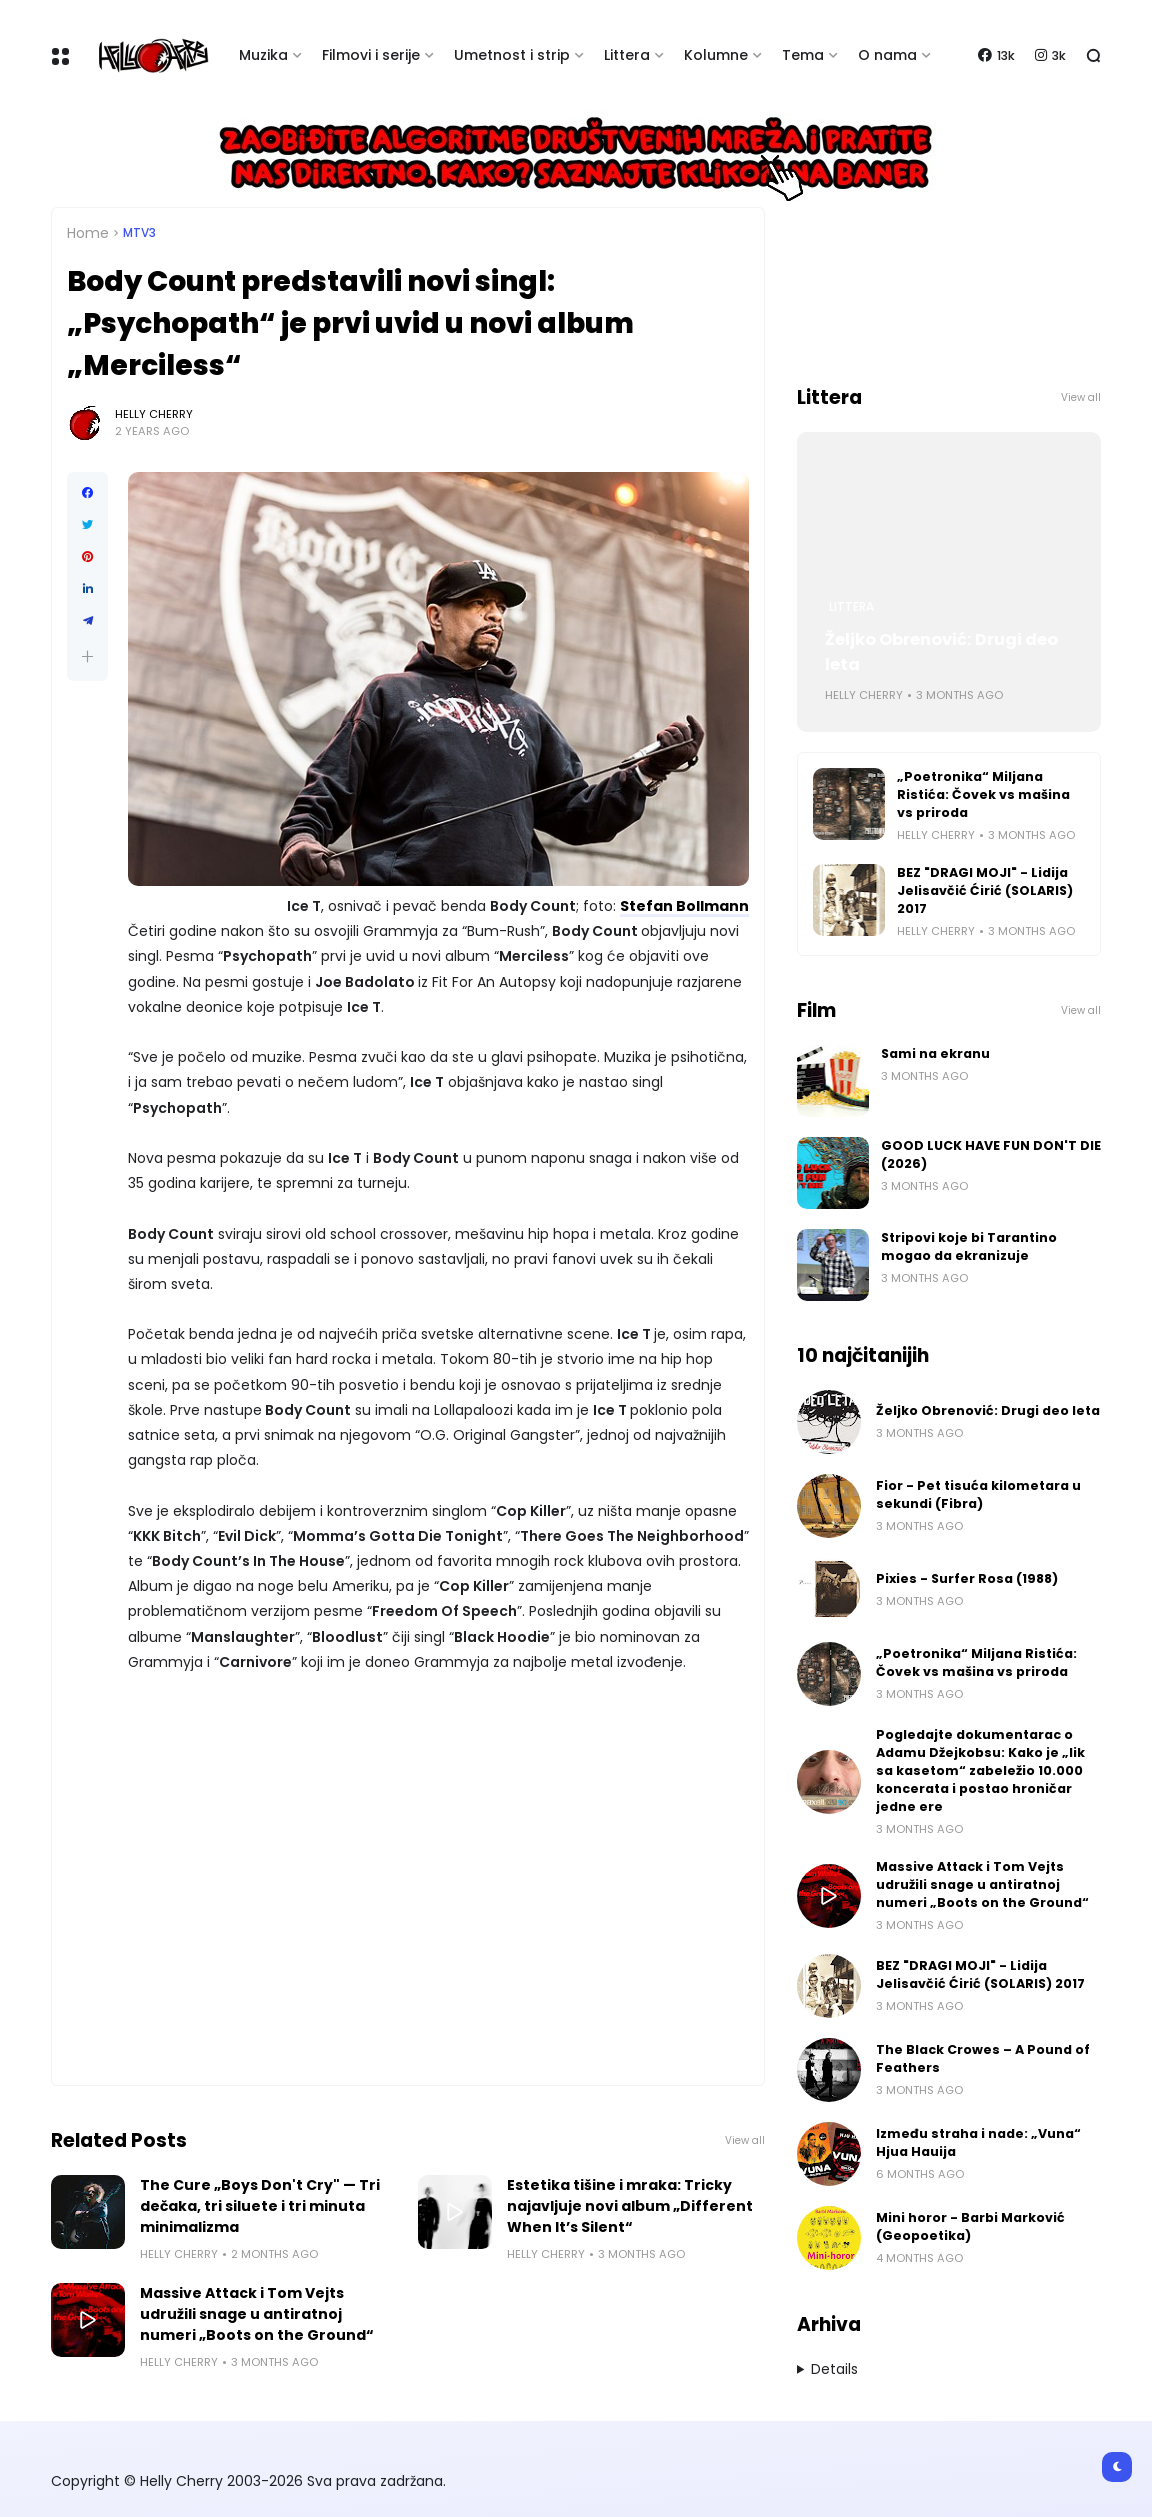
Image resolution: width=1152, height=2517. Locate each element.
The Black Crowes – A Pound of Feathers (983, 2058)
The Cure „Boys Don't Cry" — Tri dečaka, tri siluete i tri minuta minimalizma (260, 2206)
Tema (803, 55)
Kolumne (716, 55)
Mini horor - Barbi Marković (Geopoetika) (970, 2226)
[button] (87, 656)
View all (745, 2140)
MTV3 (139, 233)
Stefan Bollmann (684, 906)
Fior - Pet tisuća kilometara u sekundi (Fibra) (978, 1494)
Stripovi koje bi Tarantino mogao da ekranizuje (969, 1246)
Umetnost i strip (512, 55)
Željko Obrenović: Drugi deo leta (941, 652)
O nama (887, 55)
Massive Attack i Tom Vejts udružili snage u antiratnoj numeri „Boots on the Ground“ (257, 2314)
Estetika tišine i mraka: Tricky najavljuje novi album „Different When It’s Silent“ (630, 2206)
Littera (627, 55)
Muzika (263, 55)
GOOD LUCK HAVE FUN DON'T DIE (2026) (991, 1154)
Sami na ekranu (935, 1053)
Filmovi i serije (371, 55)
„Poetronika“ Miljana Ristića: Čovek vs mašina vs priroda (983, 794)
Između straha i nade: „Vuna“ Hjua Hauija (978, 2142)
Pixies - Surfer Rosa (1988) (967, 1578)
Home (88, 233)
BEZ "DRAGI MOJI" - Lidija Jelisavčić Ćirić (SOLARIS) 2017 (985, 890)
